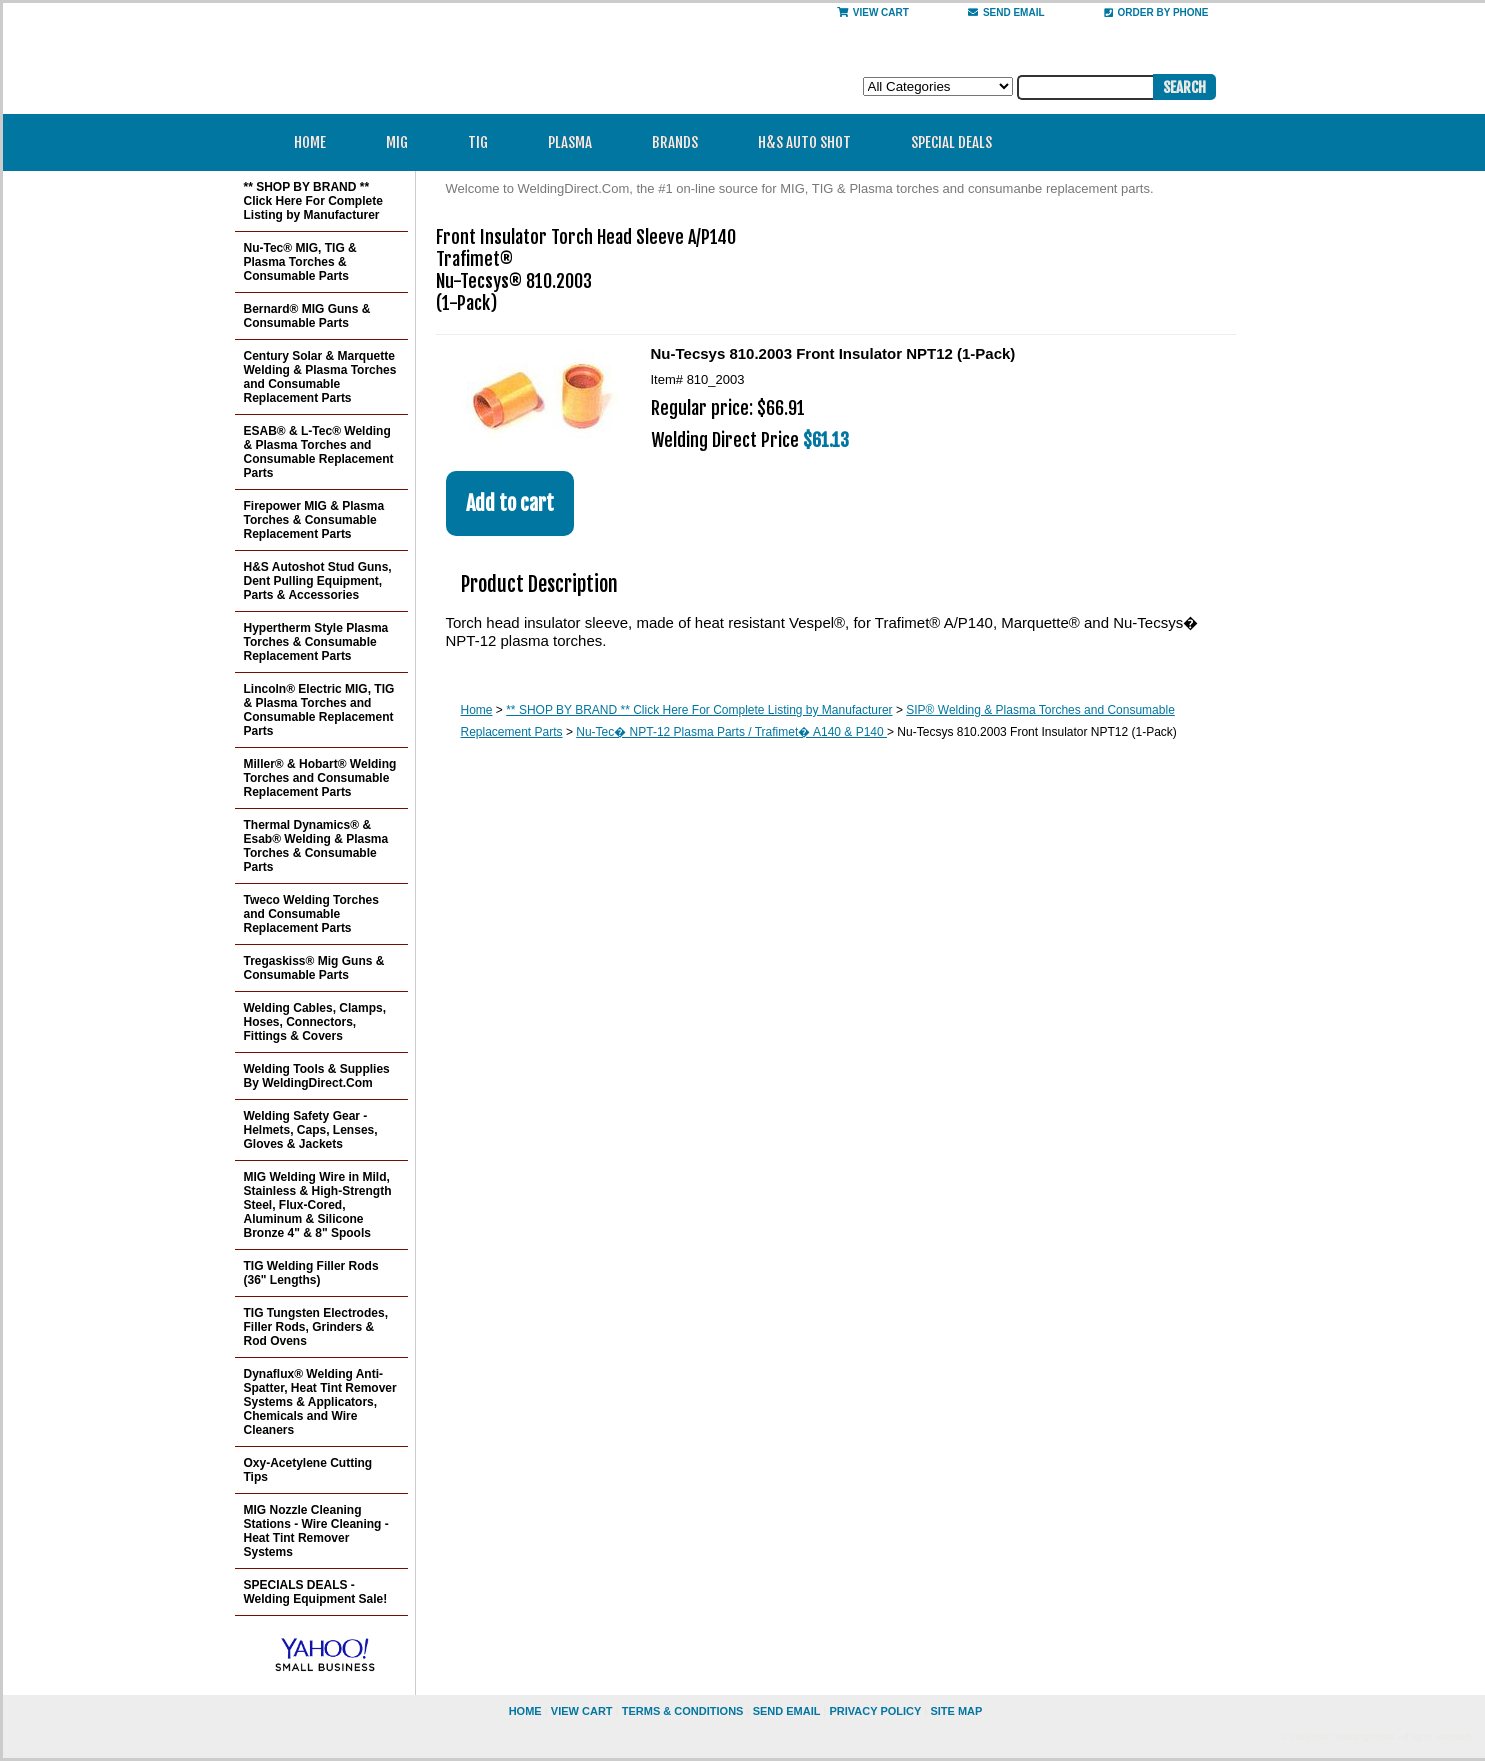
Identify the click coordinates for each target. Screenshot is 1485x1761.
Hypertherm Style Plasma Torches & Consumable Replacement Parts (316, 642)
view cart (582, 1711)
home (525, 1711)
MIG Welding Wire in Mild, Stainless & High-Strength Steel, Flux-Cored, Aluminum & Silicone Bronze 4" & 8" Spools (318, 1205)
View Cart (873, 12)
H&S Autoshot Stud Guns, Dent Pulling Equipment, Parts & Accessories (318, 581)
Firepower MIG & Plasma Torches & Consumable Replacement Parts (314, 520)
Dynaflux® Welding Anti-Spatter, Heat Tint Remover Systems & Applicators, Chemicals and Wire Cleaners (320, 1402)
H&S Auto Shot (804, 142)
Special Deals (951, 142)
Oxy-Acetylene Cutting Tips (308, 1470)
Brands (681, 142)
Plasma (576, 142)
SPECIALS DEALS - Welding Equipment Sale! (316, 1592)
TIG (484, 142)
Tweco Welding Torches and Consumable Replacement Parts (311, 914)
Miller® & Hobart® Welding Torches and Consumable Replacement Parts (320, 778)
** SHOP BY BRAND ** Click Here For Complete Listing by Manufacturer (699, 710)
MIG (403, 142)
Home (310, 142)
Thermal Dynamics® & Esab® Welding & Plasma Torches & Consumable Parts (316, 846)
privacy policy (875, 1711)
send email (1006, 12)
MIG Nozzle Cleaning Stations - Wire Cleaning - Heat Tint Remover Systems (316, 1531)
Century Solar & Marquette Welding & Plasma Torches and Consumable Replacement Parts (320, 377)
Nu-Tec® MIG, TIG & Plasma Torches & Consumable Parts (300, 262)
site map (956, 1711)
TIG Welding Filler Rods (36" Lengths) (311, 1273)
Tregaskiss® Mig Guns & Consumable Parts (314, 968)
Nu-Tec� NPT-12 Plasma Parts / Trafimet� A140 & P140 (731, 732)
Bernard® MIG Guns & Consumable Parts (307, 316)
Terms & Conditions (683, 1711)
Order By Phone (1156, 12)
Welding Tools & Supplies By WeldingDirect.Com (317, 1076)
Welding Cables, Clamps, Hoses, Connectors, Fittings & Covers (315, 1022)
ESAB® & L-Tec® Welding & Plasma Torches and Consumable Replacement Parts (319, 452)
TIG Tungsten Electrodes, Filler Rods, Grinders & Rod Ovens (316, 1327)
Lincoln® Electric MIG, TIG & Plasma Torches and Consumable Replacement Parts (319, 710)
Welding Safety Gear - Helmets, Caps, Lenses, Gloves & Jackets (311, 1130)
